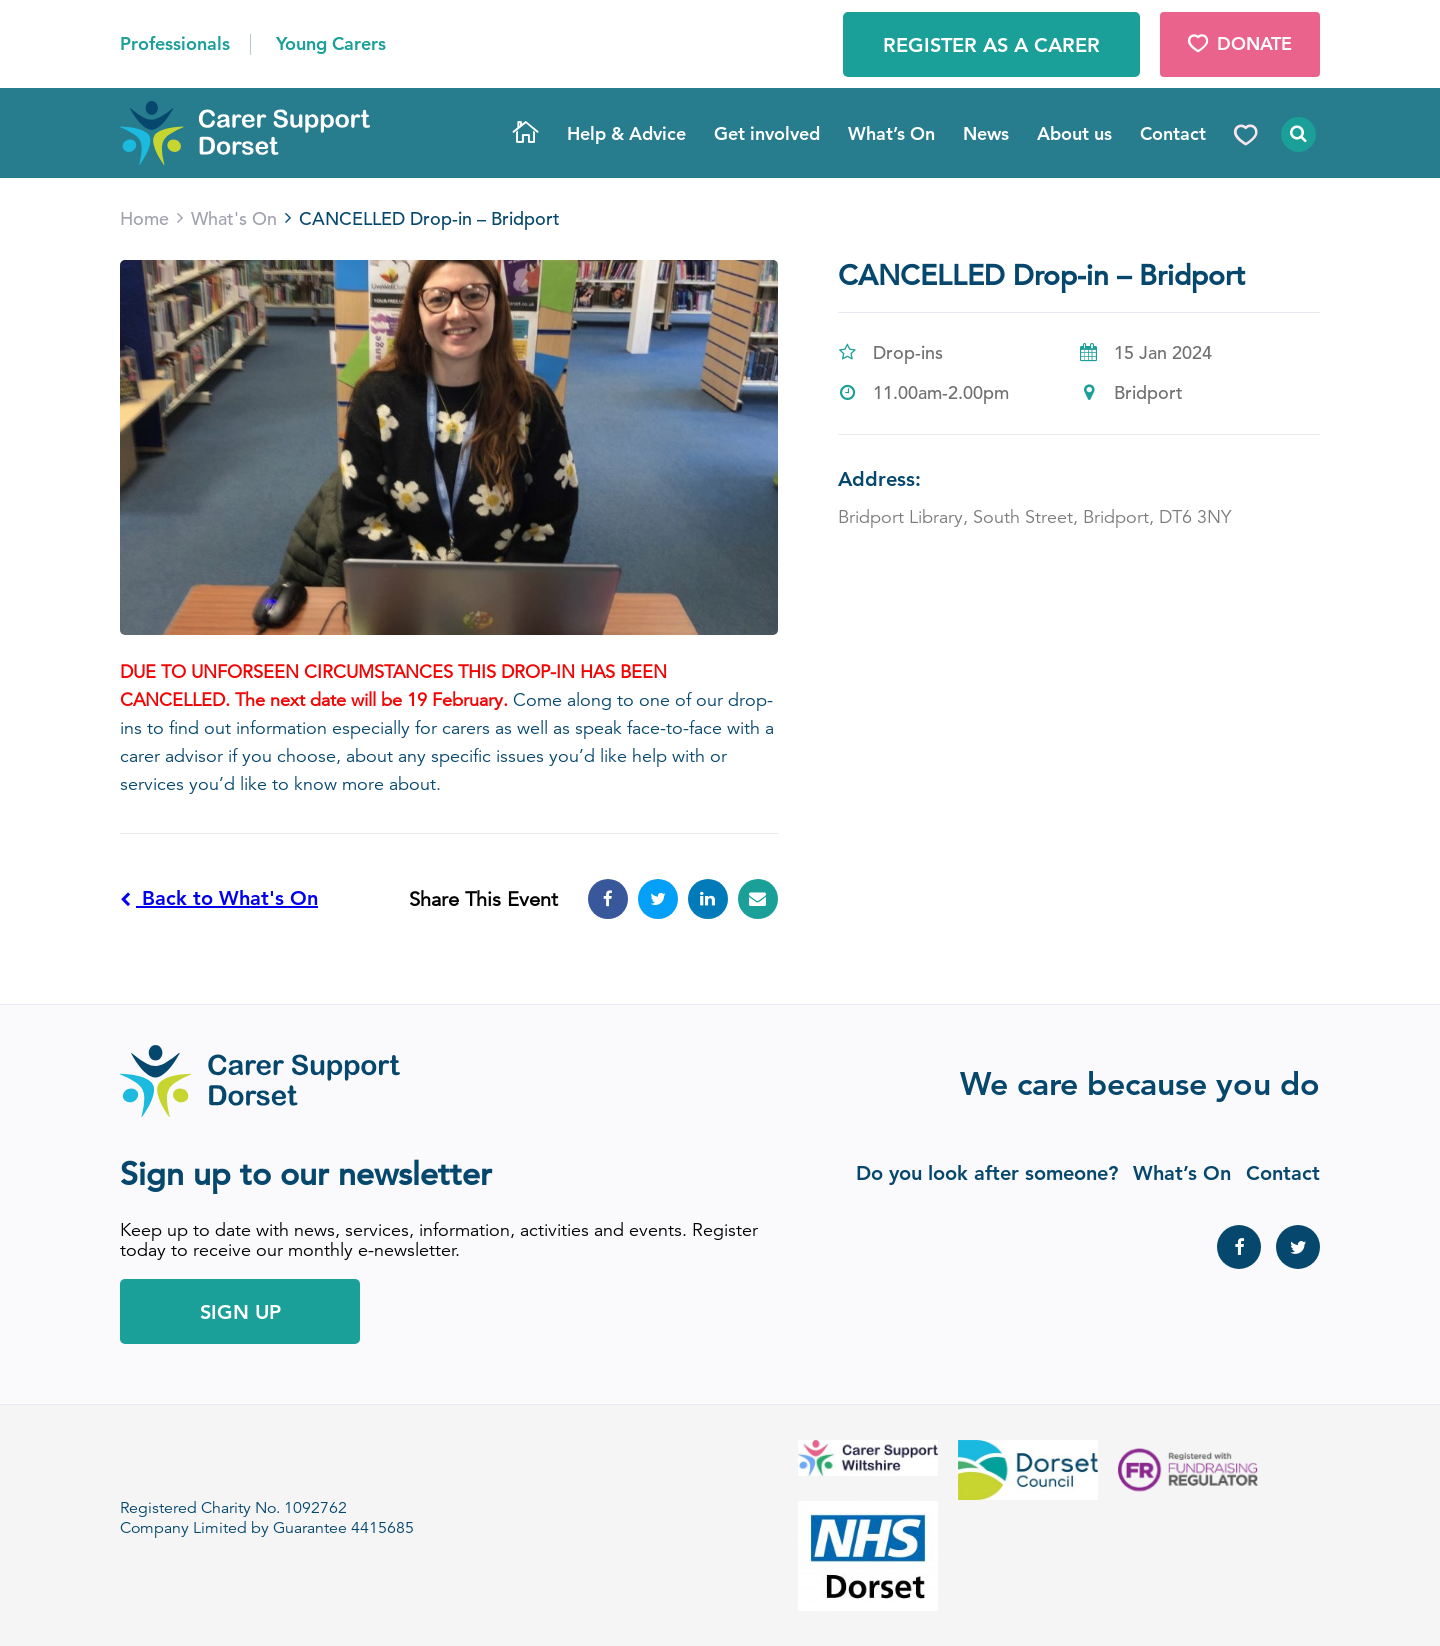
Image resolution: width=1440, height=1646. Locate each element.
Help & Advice (626, 133)
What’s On (891, 133)
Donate (1240, 43)
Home (526, 134)
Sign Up (240, 1312)
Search (1296, 134)
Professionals (175, 43)
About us (1074, 133)
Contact (1173, 133)
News (986, 133)
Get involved (767, 133)
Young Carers (331, 43)
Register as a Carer (991, 45)
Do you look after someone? (987, 1173)
